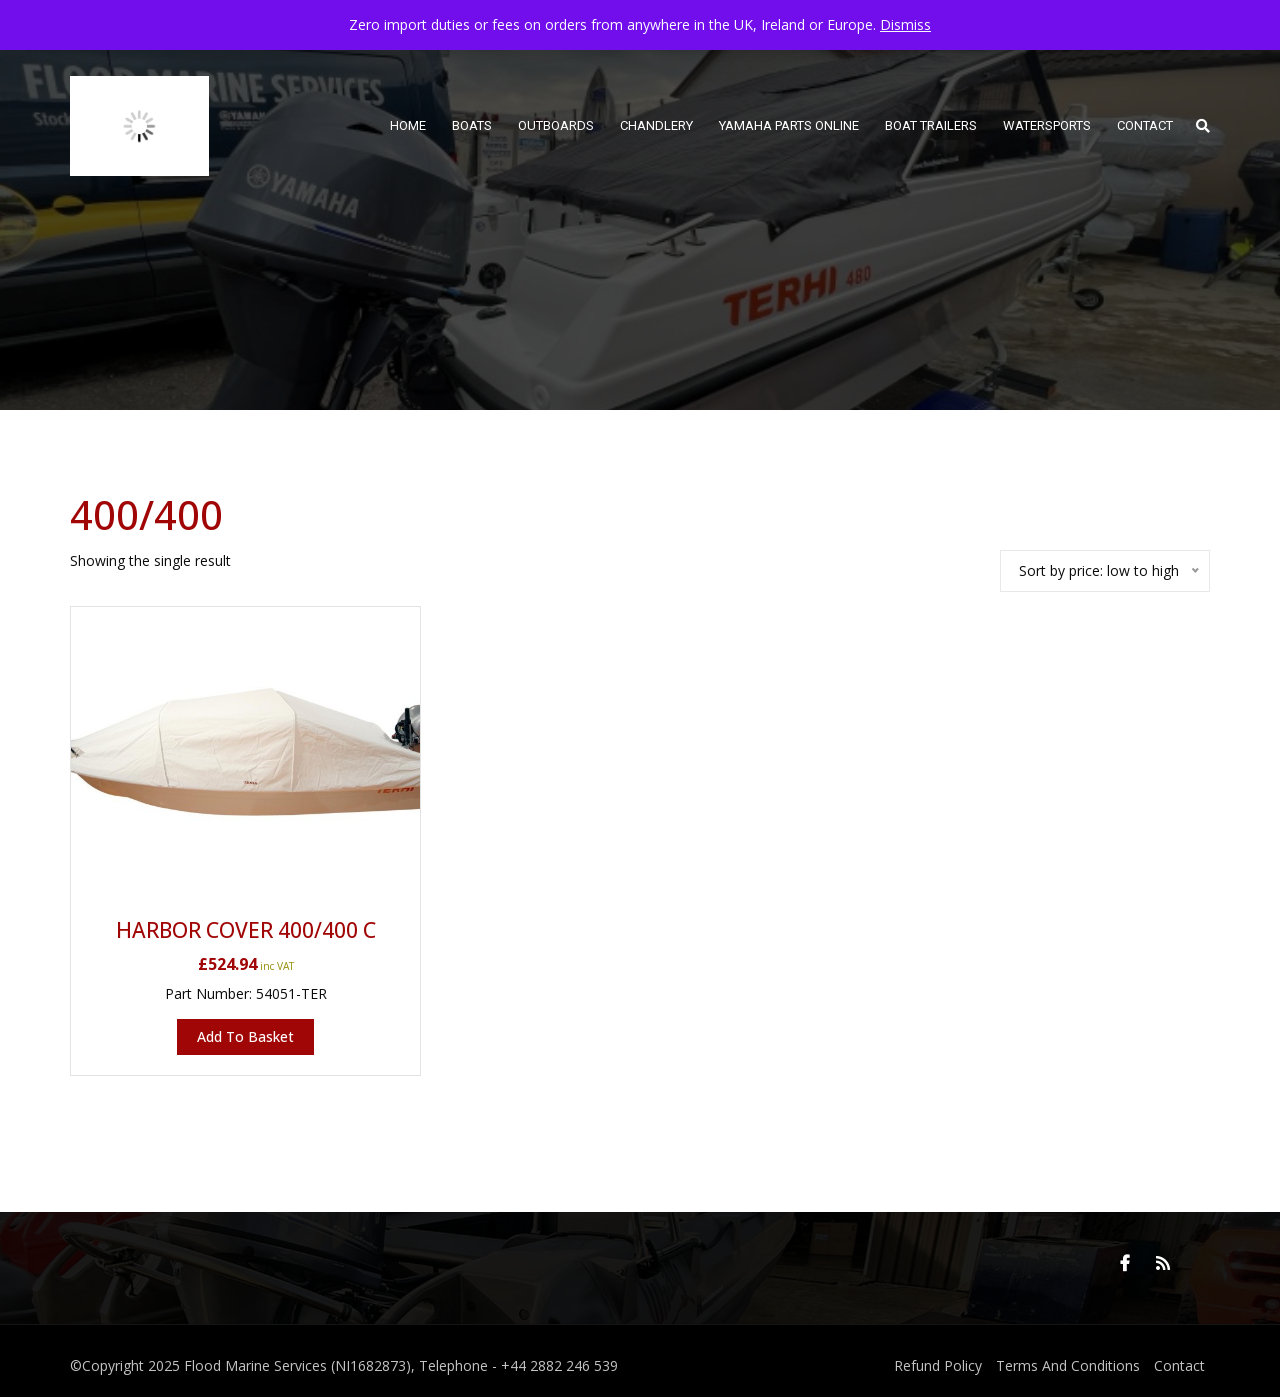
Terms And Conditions (1068, 1365)
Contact (1179, 1365)
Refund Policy (938, 1365)
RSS (1163, 1263)
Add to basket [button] (245, 1036)
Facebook (1125, 1263)
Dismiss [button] (905, 24)
